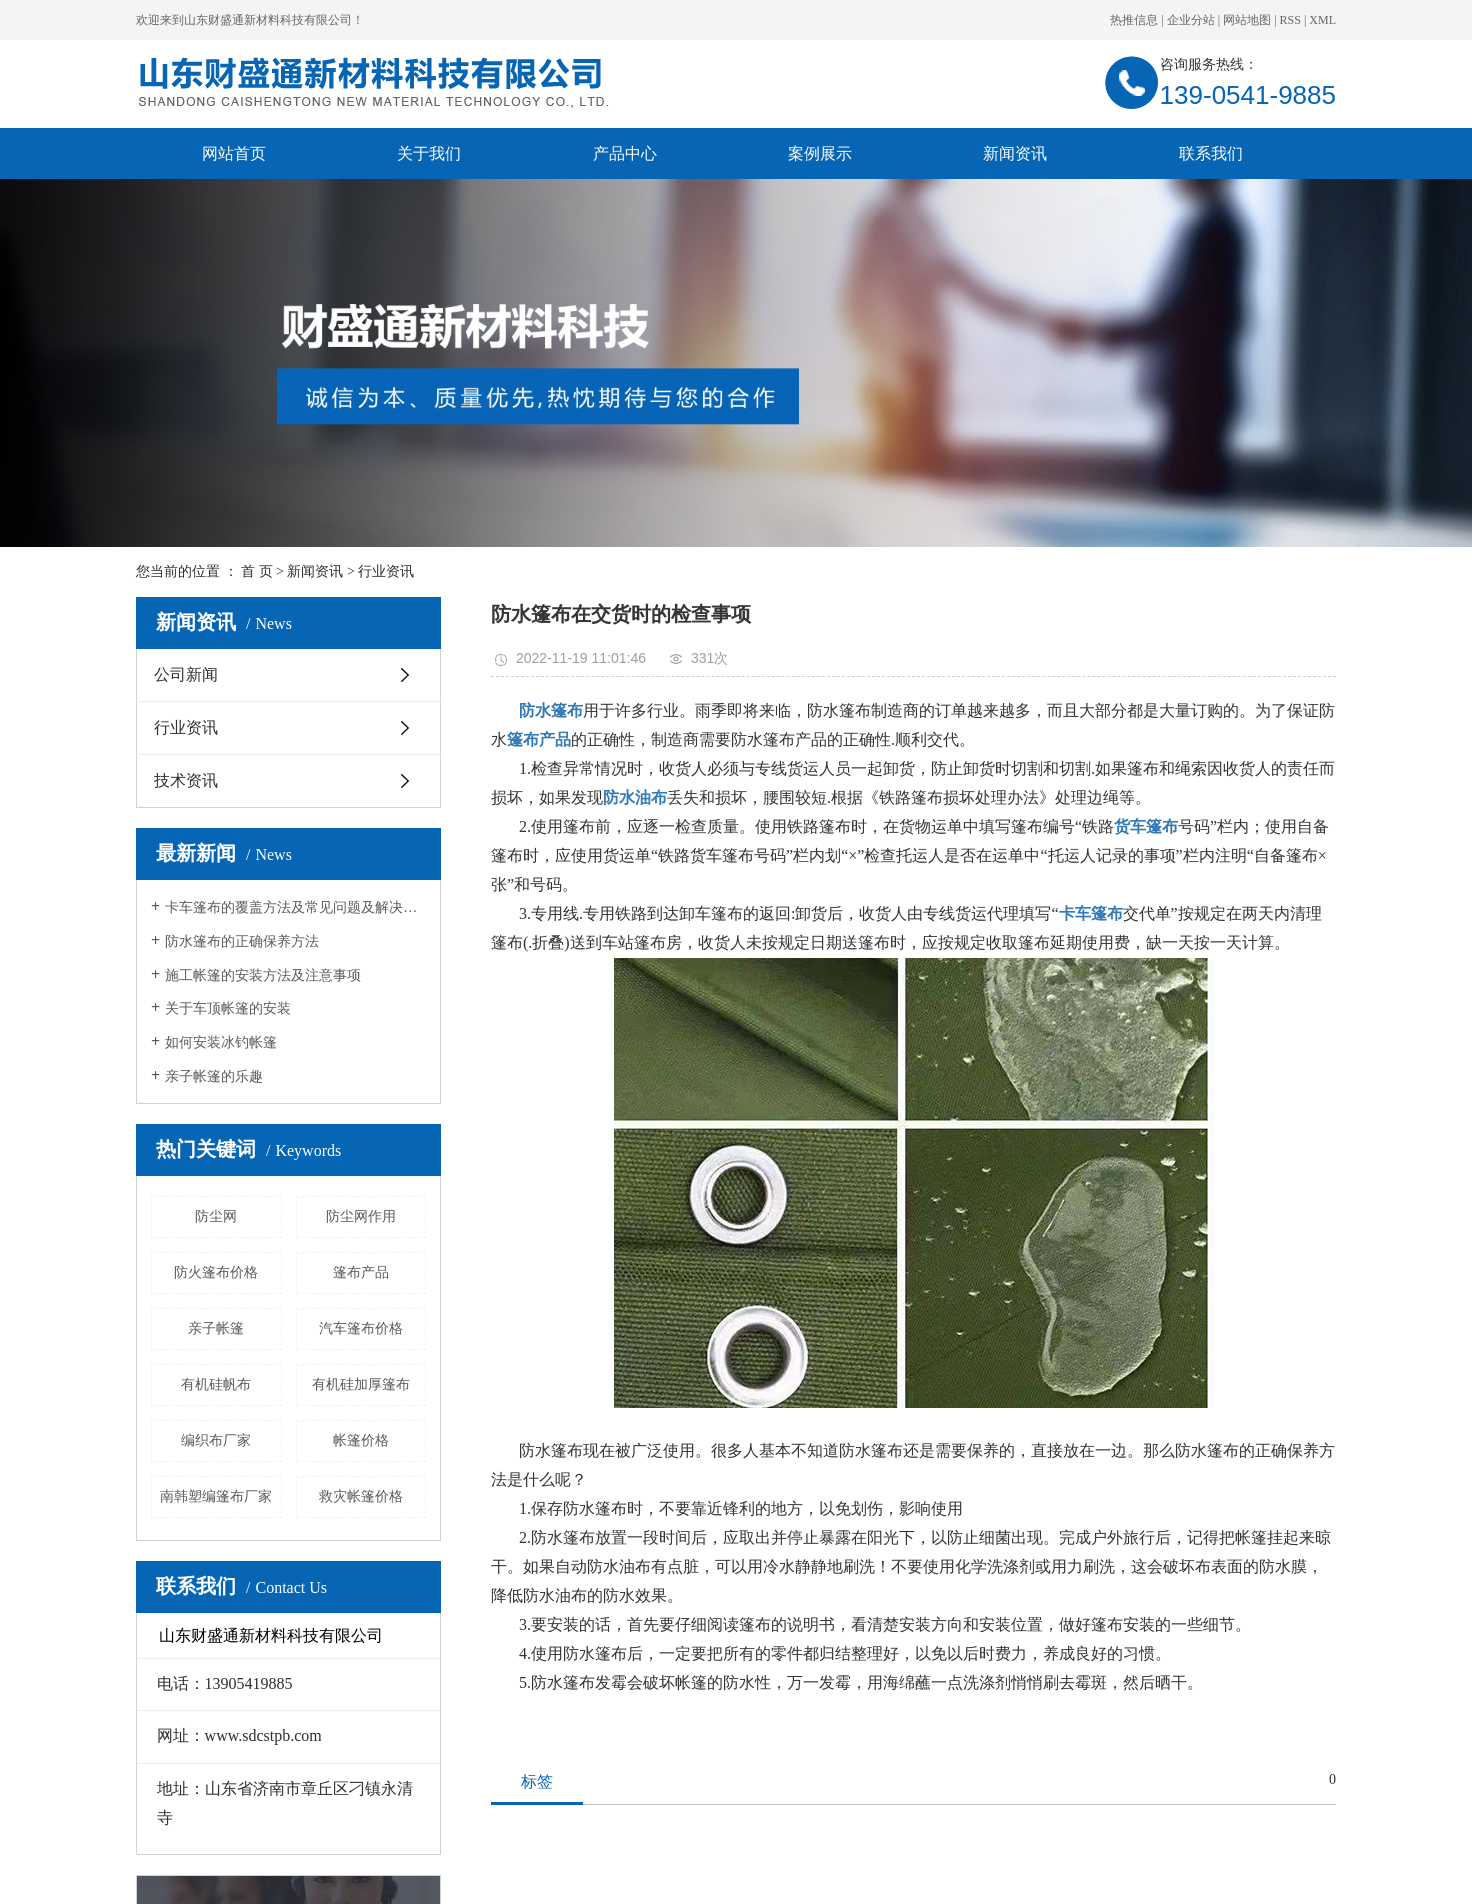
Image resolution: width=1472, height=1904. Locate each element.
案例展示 (820, 153)
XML (1322, 20)
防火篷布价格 (216, 1272)
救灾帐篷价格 (361, 1496)
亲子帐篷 (216, 1328)
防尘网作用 (361, 1216)
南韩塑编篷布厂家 (216, 1496)
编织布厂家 (216, 1440)
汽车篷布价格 (361, 1328)
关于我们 (429, 153)
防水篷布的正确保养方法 (242, 941)
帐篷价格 (361, 1440)
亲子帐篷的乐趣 (214, 1076)
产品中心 (625, 153)
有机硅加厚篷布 (361, 1384)
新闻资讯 (1015, 153)
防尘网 (216, 1216)
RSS (1290, 20)
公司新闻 (186, 674)
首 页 (257, 571)
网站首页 (234, 153)
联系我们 (1211, 153)
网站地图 (1247, 20)
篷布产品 (361, 1272)
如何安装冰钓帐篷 (221, 1042)
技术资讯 (186, 780)
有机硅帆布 (216, 1384)
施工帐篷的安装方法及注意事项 (263, 975)
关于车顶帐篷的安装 (228, 1008)
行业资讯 (386, 571)
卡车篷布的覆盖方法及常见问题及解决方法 (295, 907)
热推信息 (1134, 20)
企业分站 (1191, 20)
